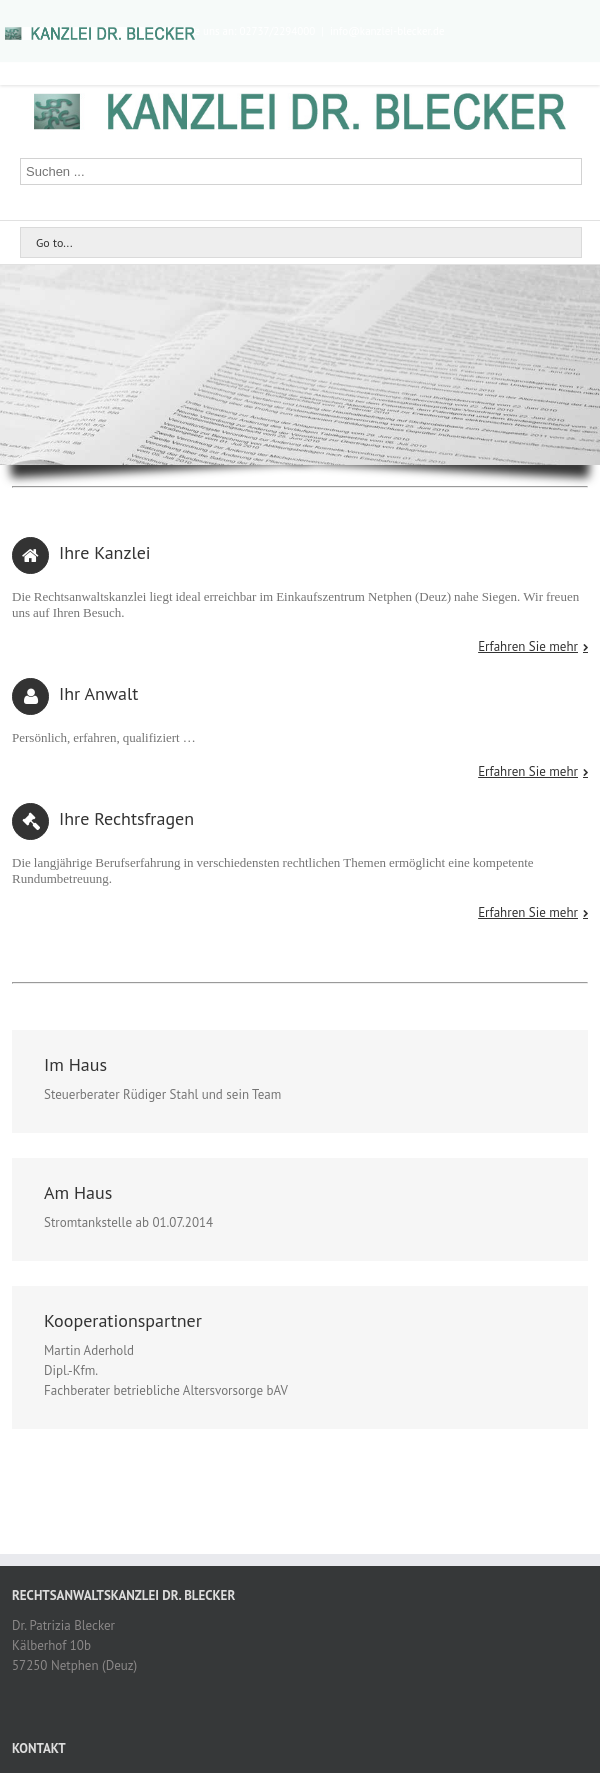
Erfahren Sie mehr (528, 647)
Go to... (54, 242)
